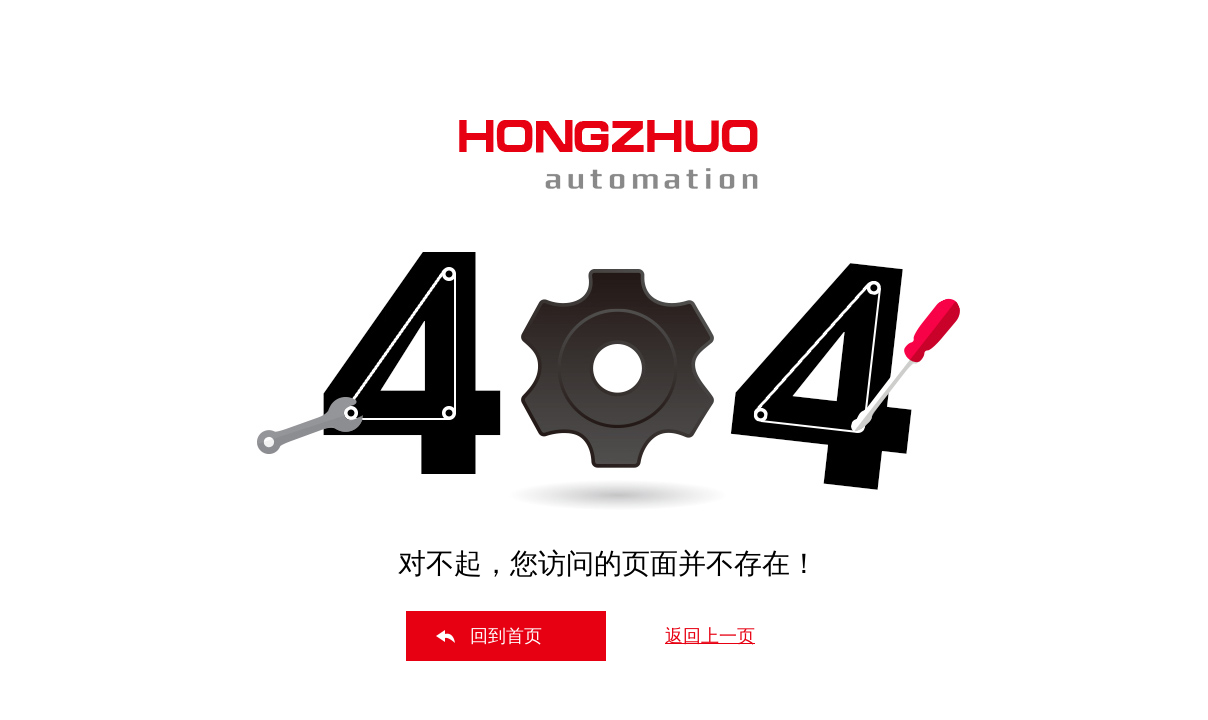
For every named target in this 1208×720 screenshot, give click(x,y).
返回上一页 (710, 636)
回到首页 (506, 636)
